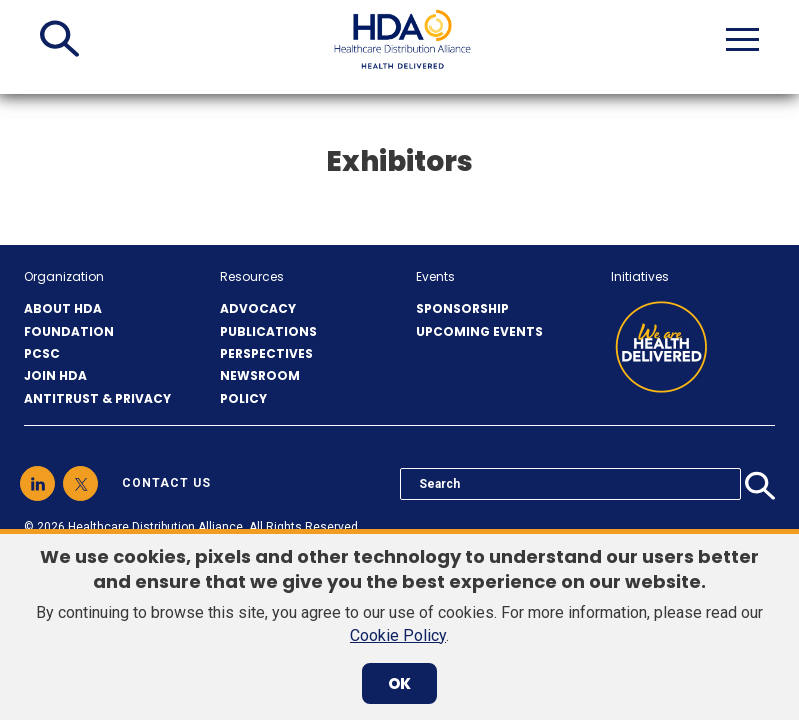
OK (399, 683)
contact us (166, 483)
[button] (59, 39)
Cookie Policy (398, 635)
